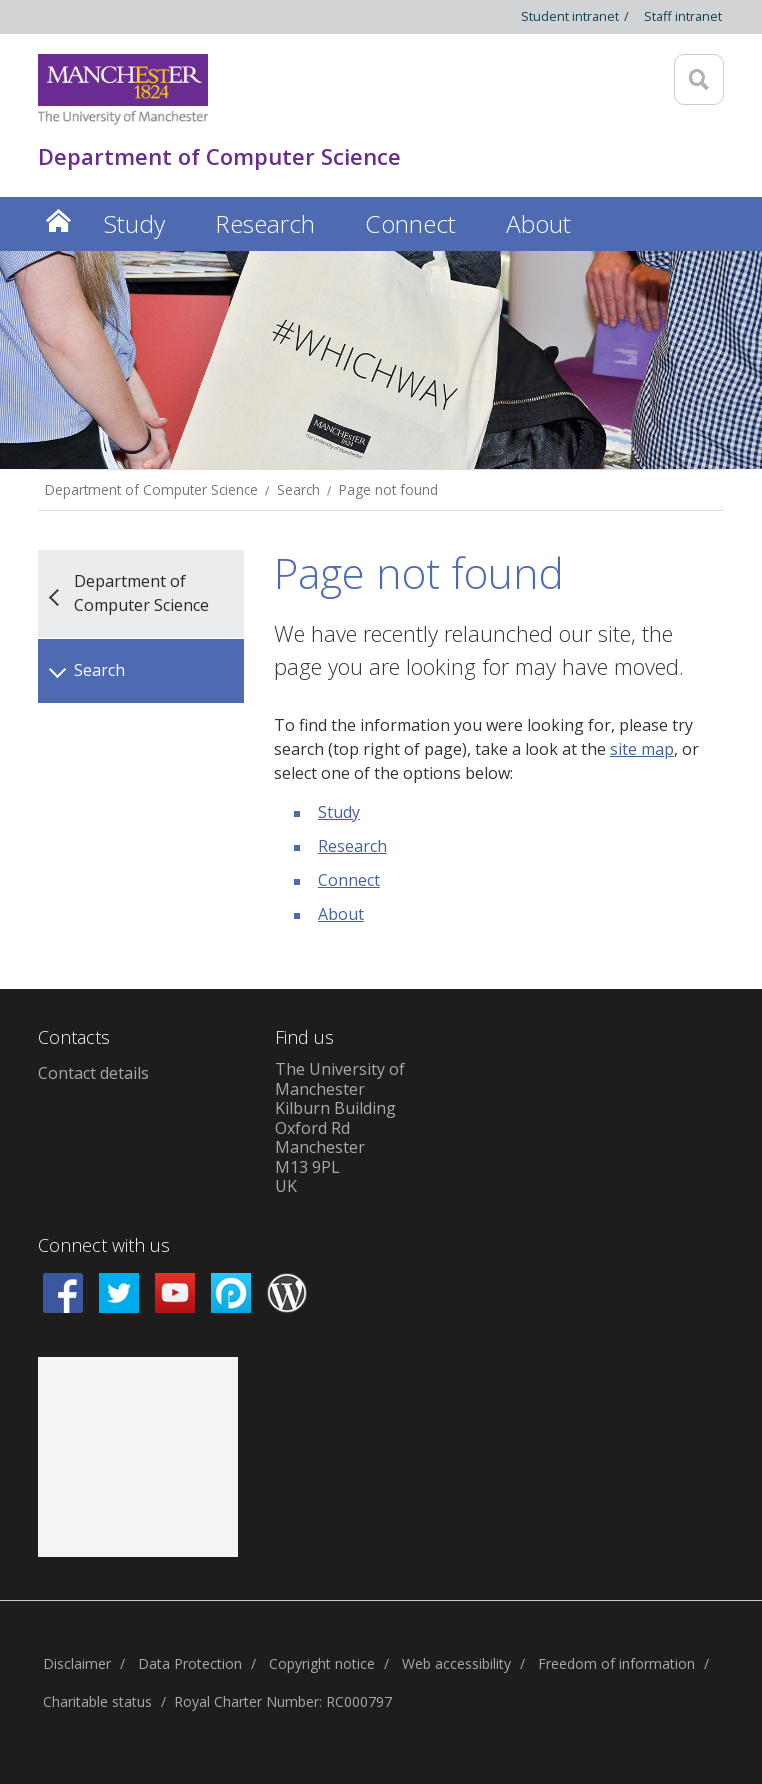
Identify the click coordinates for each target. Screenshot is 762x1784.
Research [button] (265, 223)
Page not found (388, 489)
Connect (349, 880)
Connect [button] (410, 223)
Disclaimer (77, 1663)
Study (339, 812)
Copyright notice (322, 1663)
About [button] (538, 223)
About (341, 914)
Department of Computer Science (151, 489)
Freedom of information (616, 1663)
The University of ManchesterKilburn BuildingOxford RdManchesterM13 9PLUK (340, 1127)
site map (642, 749)
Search (298, 489)
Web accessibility (456, 1663)
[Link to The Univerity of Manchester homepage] (123, 89)
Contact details (93, 1073)
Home (58, 220)
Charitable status (97, 1701)
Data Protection (190, 1663)
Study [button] (134, 223)
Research (352, 846)
